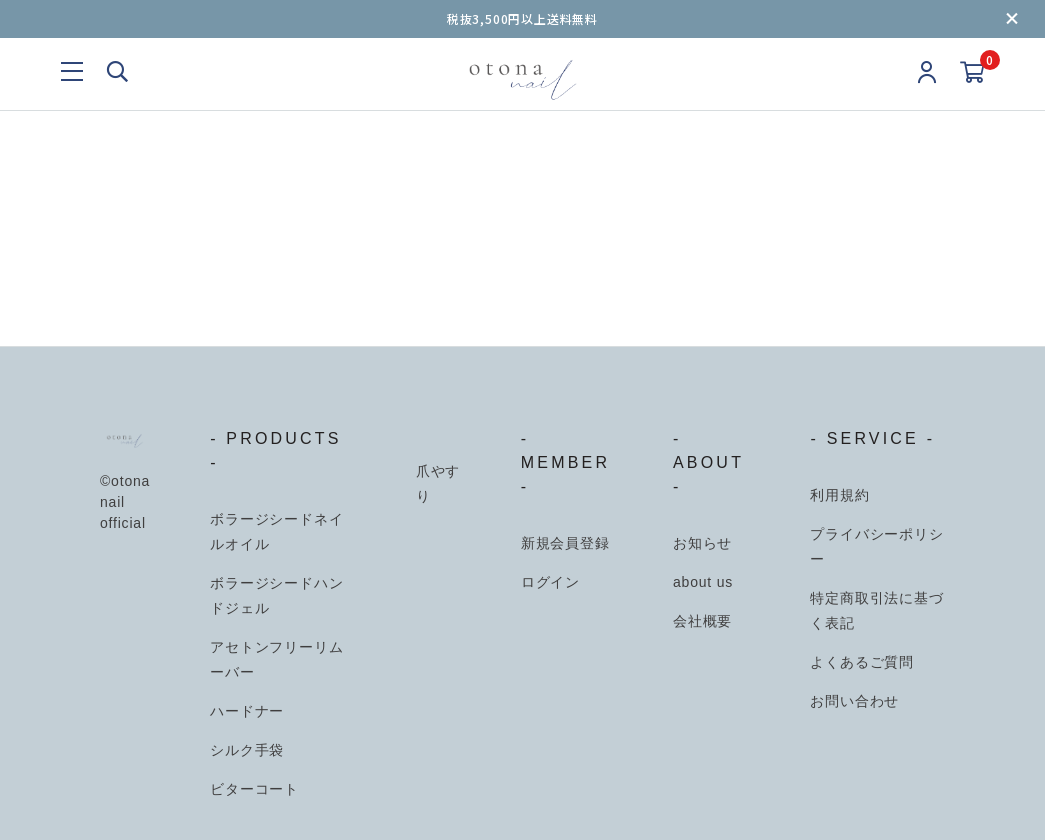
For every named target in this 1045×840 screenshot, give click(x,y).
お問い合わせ (854, 701)
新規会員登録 (565, 543)
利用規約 (839, 495)
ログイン (550, 582)
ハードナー (247, 711)
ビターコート (254, 789)
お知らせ (702, 543)
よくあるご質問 (862, 662)
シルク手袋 (247, 750)
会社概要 (702, 621)
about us (703, 582)
